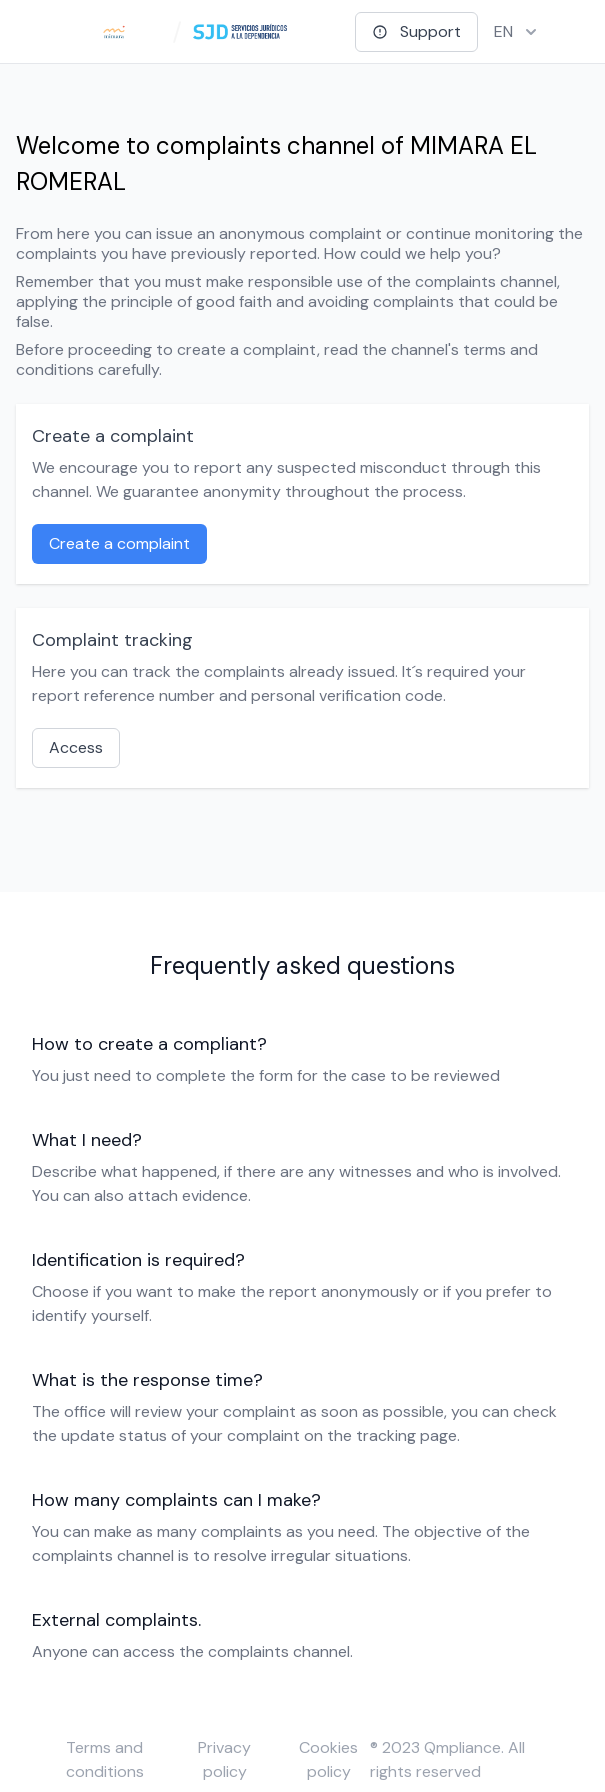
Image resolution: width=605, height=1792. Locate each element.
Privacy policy (224, 1759)
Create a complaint (119, 543)
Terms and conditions (105, 1759)
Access (76, 747)
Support (416, 31)
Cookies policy (328, 1759)
